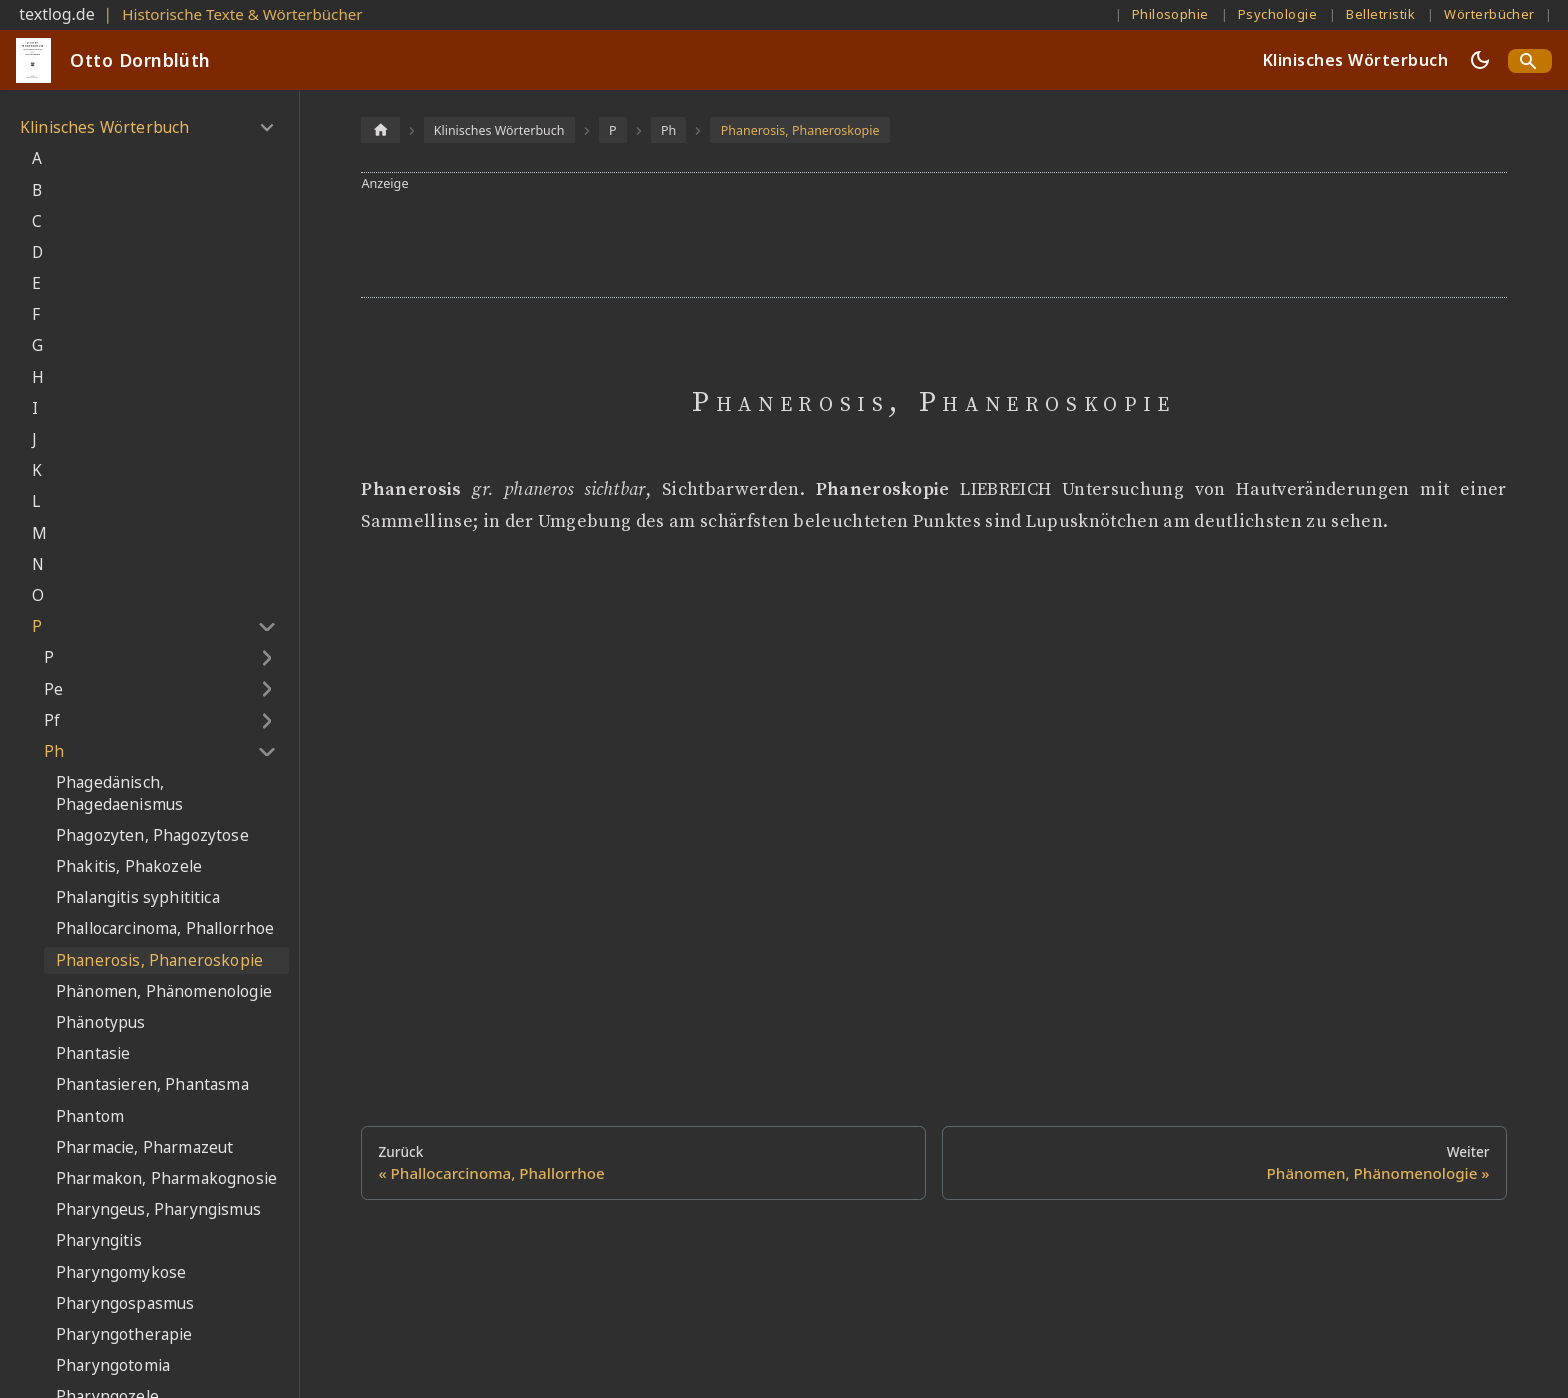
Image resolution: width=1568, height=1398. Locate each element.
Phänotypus (101, 1022)
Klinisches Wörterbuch (1355, 60)
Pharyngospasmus (125, 1303)
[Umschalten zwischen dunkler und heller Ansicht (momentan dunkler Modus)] (1480, 60)
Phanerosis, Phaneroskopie (159, 960)
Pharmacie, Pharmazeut (144, 1147)
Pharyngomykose (121, 1272)
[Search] (1530, 61)
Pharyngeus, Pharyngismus (158, 1209)
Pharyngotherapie (124, 1334)
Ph (54, 751)
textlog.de (57, 14)
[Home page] (380, 129)
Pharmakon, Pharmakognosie (166, 1178)
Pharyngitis (99, 1240)
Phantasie (93, 1053)
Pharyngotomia (113, 1365)
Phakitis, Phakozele (129, 866)
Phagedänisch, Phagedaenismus (119, 793)
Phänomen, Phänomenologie (164, 991)
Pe (53, 689)
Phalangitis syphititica (138, 897)
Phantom (90, 1116)
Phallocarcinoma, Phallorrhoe (165, 928)
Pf (52, 720)
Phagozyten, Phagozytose (152, 835)
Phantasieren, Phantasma (152, 1084)
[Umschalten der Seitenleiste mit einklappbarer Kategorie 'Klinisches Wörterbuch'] (266, 128)
